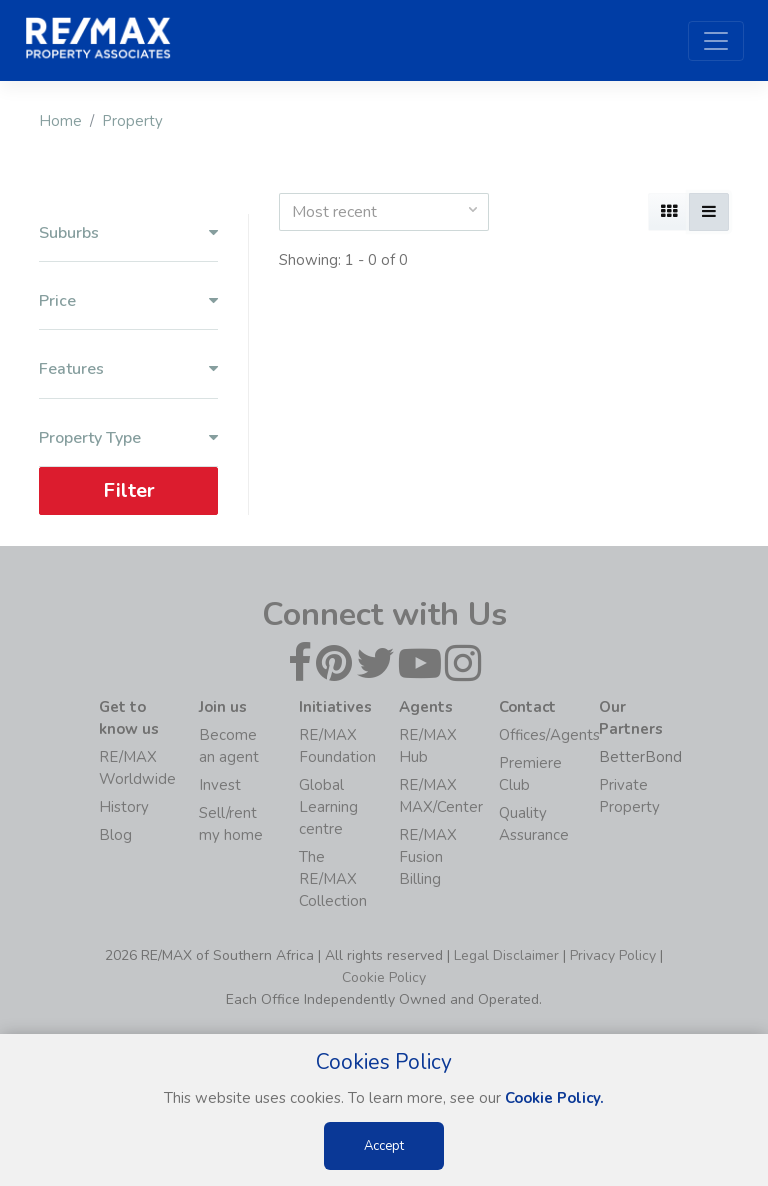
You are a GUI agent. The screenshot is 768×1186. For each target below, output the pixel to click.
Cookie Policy (384, 977)
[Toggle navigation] (716, 41)
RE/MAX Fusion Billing (428, 857)
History (124, 807)
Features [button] (128, 369)
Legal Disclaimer (506, 955)
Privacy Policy (613, 955)
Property (132, 121)
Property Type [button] (128, 438)
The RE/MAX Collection (333, 879)
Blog (115, 835)
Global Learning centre (328, 807)
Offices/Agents (549, 735)
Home (60, 121)
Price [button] (128, 301)
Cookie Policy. (554, 1098)
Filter (129, 490)
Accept (384, 1146)
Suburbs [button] (128, 233)
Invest (220, 785)
